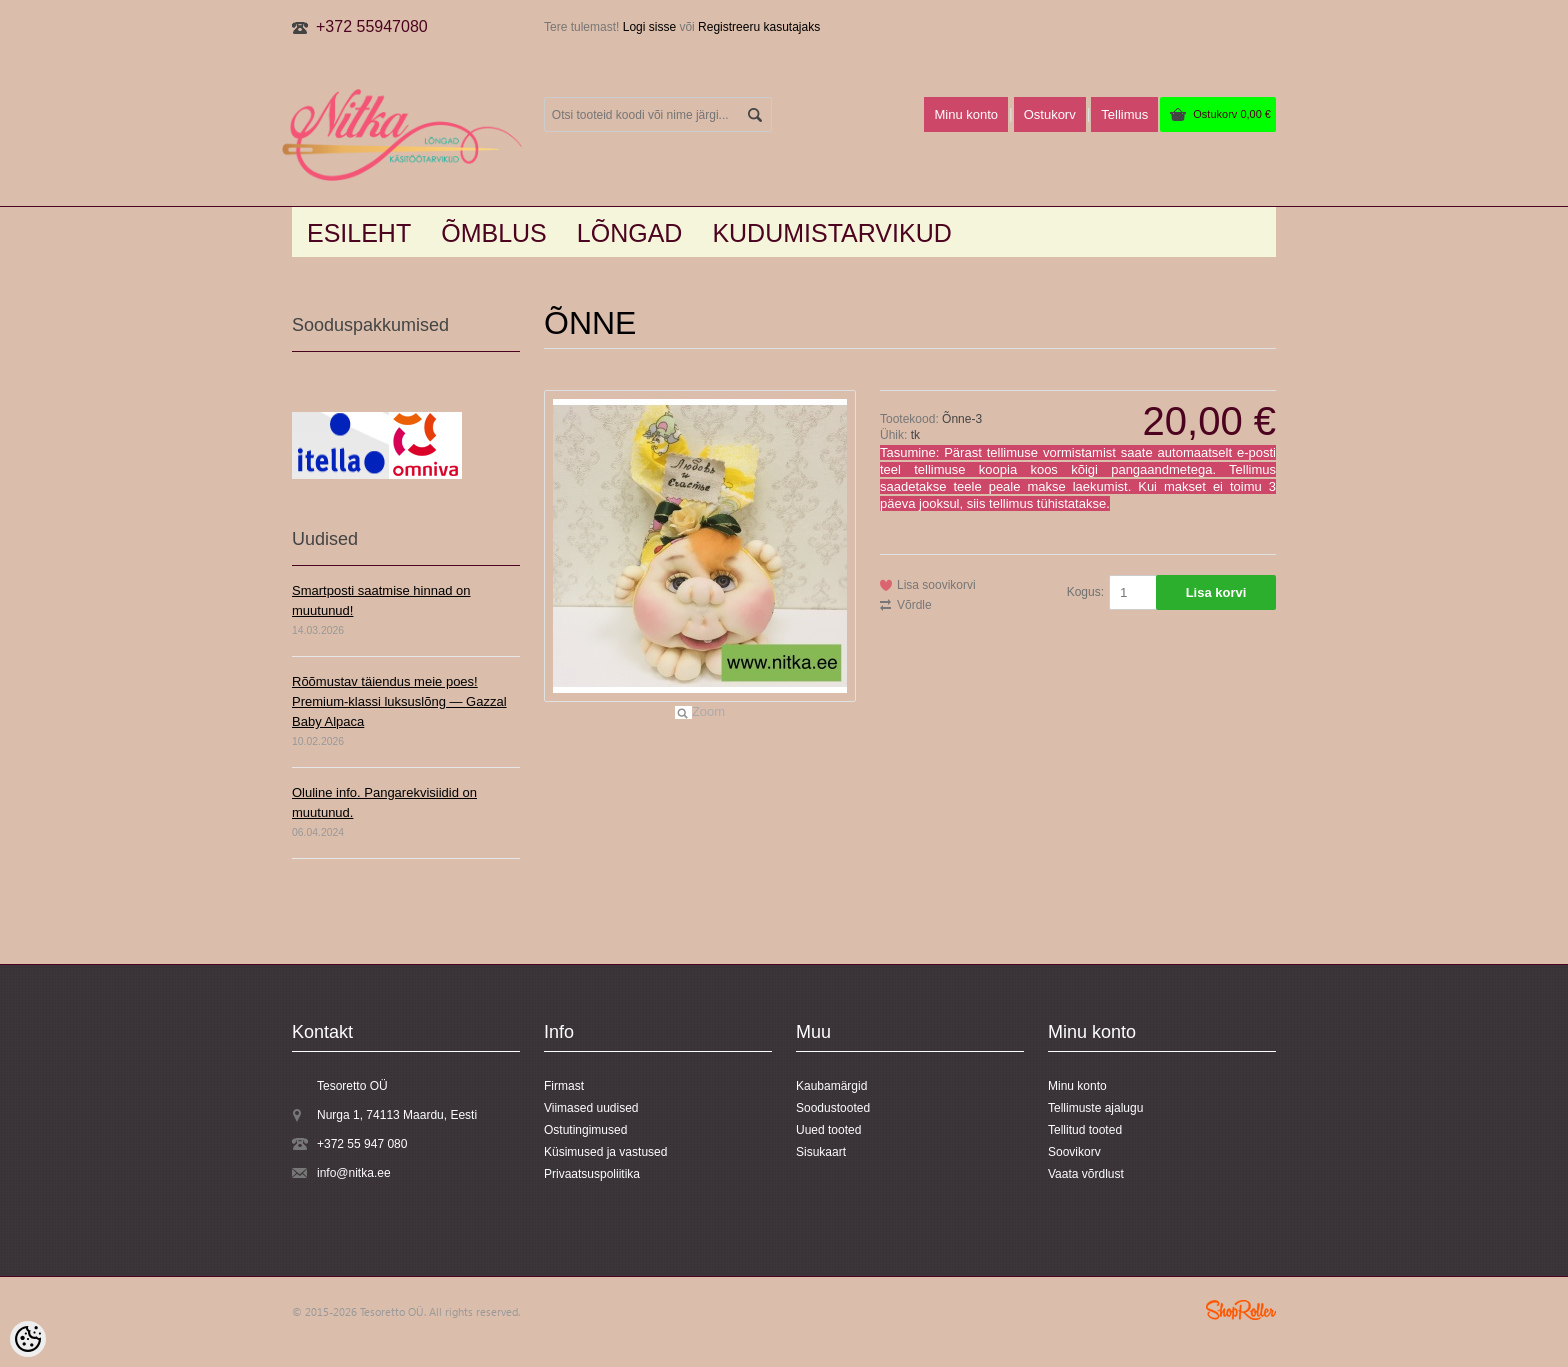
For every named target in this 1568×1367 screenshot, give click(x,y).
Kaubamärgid (831, 1086)
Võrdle (914, 605)
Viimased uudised (591, 1108)
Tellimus (1124, 114)
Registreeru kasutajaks (759, 27)
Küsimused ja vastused (605, 1152)
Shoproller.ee (1241, 1310)
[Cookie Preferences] (28, 1339)
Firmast (564, 1086)
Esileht (359, 233)
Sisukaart (821, 1152)
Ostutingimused (585, 1130)
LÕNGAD (630, 233)
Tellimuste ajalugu (1095, 1108)
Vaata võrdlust (1086, 1174)
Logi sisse (649, 27)
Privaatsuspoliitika (592, 1174)
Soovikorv (1074, 1152)
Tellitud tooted (1085, 1130)
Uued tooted (828, 1130)
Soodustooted (833, 1108)
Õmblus (494, 233)
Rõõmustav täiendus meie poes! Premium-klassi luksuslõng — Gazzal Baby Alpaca (399, 701)
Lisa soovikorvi (936, 585)
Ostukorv (1232, 114)
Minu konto (966, 114)
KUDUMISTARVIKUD (831, 233)
